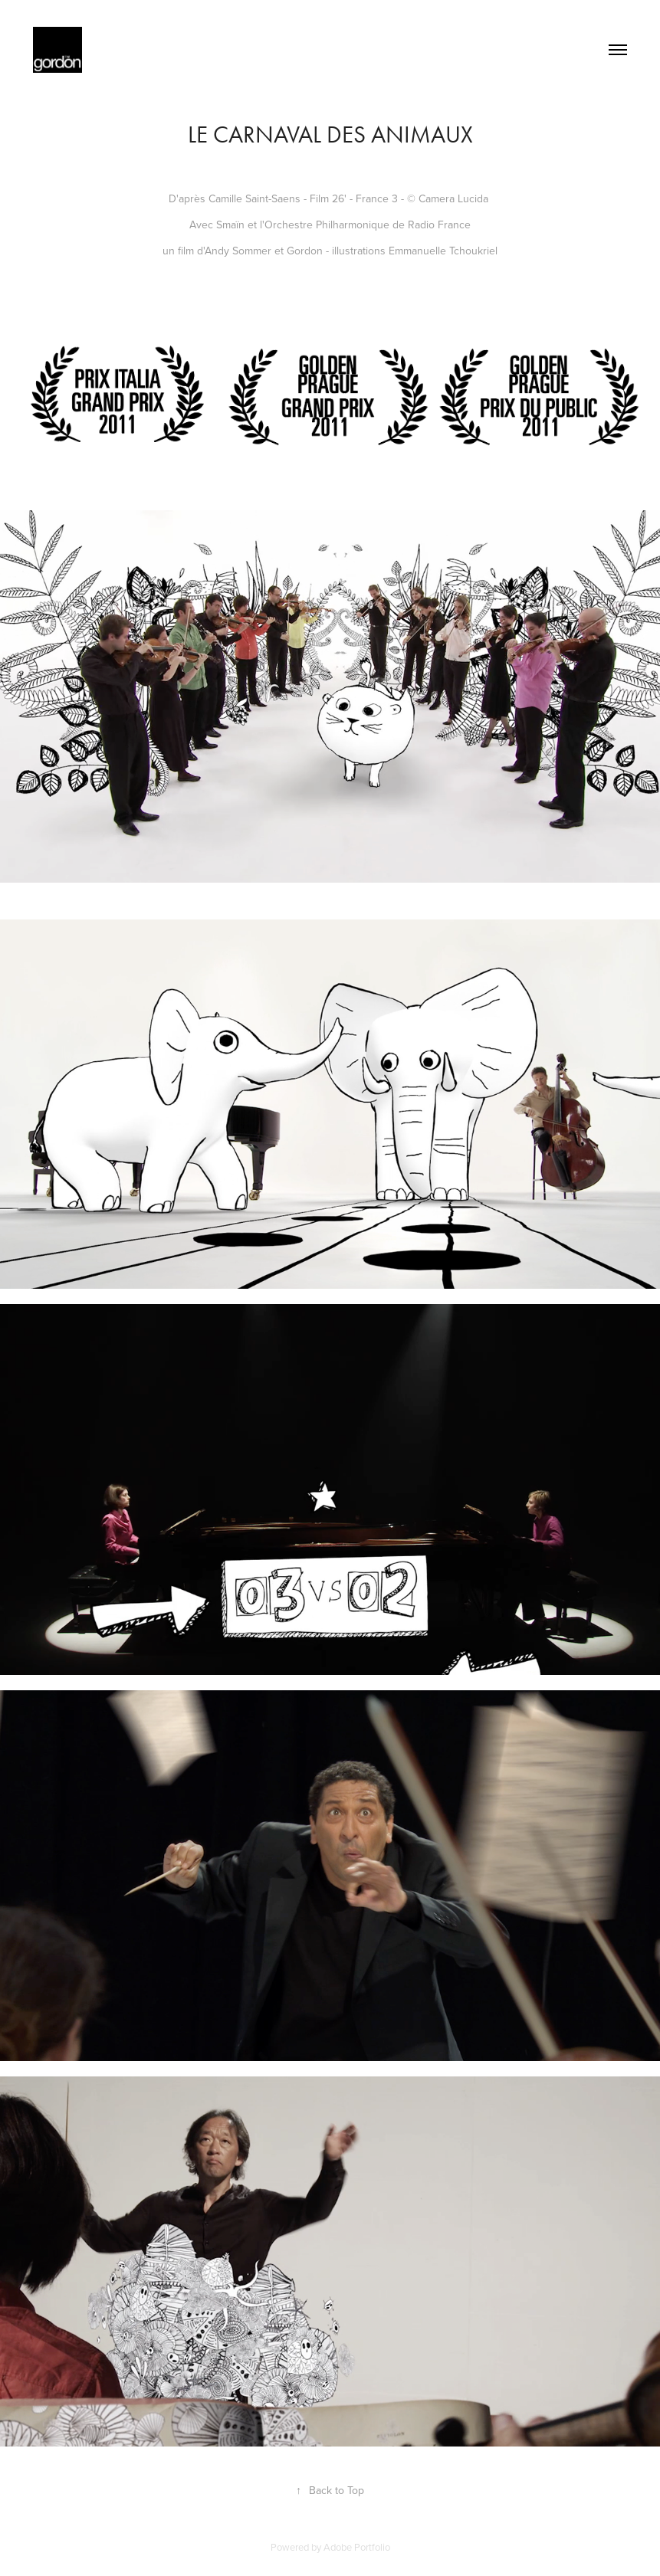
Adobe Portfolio (356, 2547)
